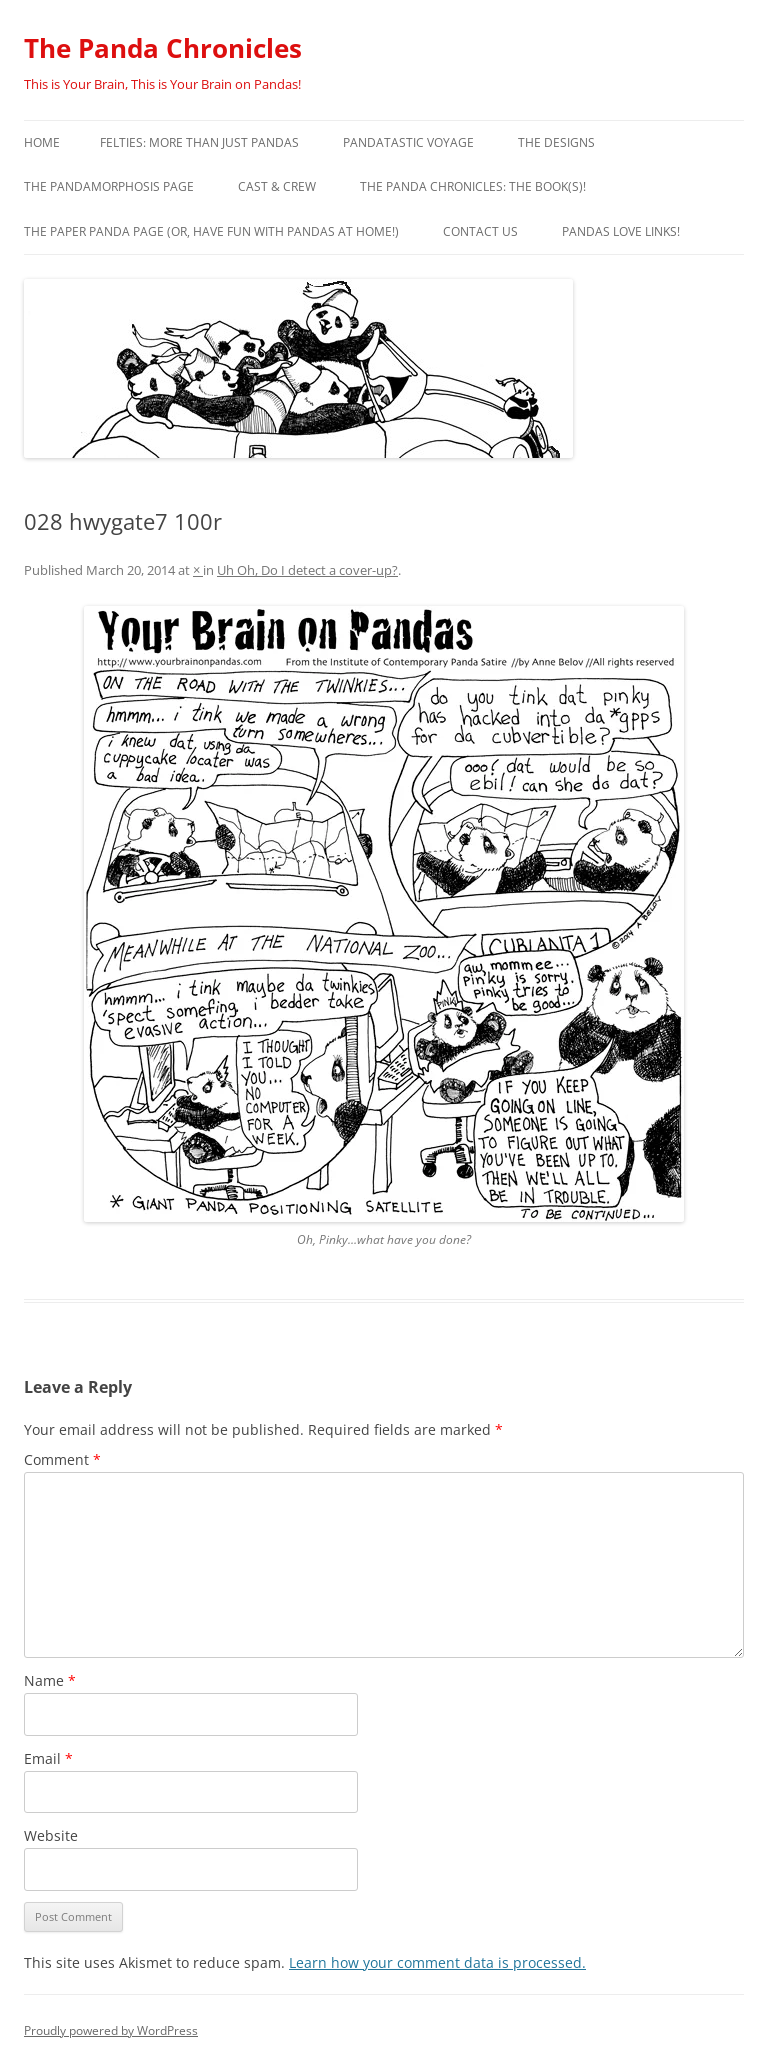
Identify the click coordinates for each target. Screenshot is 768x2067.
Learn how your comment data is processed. (437, 1962)
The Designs (556, 142)
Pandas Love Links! (621, 231)
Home (42, 142)
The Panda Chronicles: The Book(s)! (473, 186)
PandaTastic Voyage (408, 142)
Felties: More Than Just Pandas (199, 142)
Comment (62, 1459)
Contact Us (480, 231)
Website (51, 1835)
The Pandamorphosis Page (109, 186)
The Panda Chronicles (163, 48)
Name (50, 1680)
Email (48, 1758)
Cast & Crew (277, 186)
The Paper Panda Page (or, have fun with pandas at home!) (211, 231)
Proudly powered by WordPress (111, 2030)
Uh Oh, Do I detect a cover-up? (307, 570)
